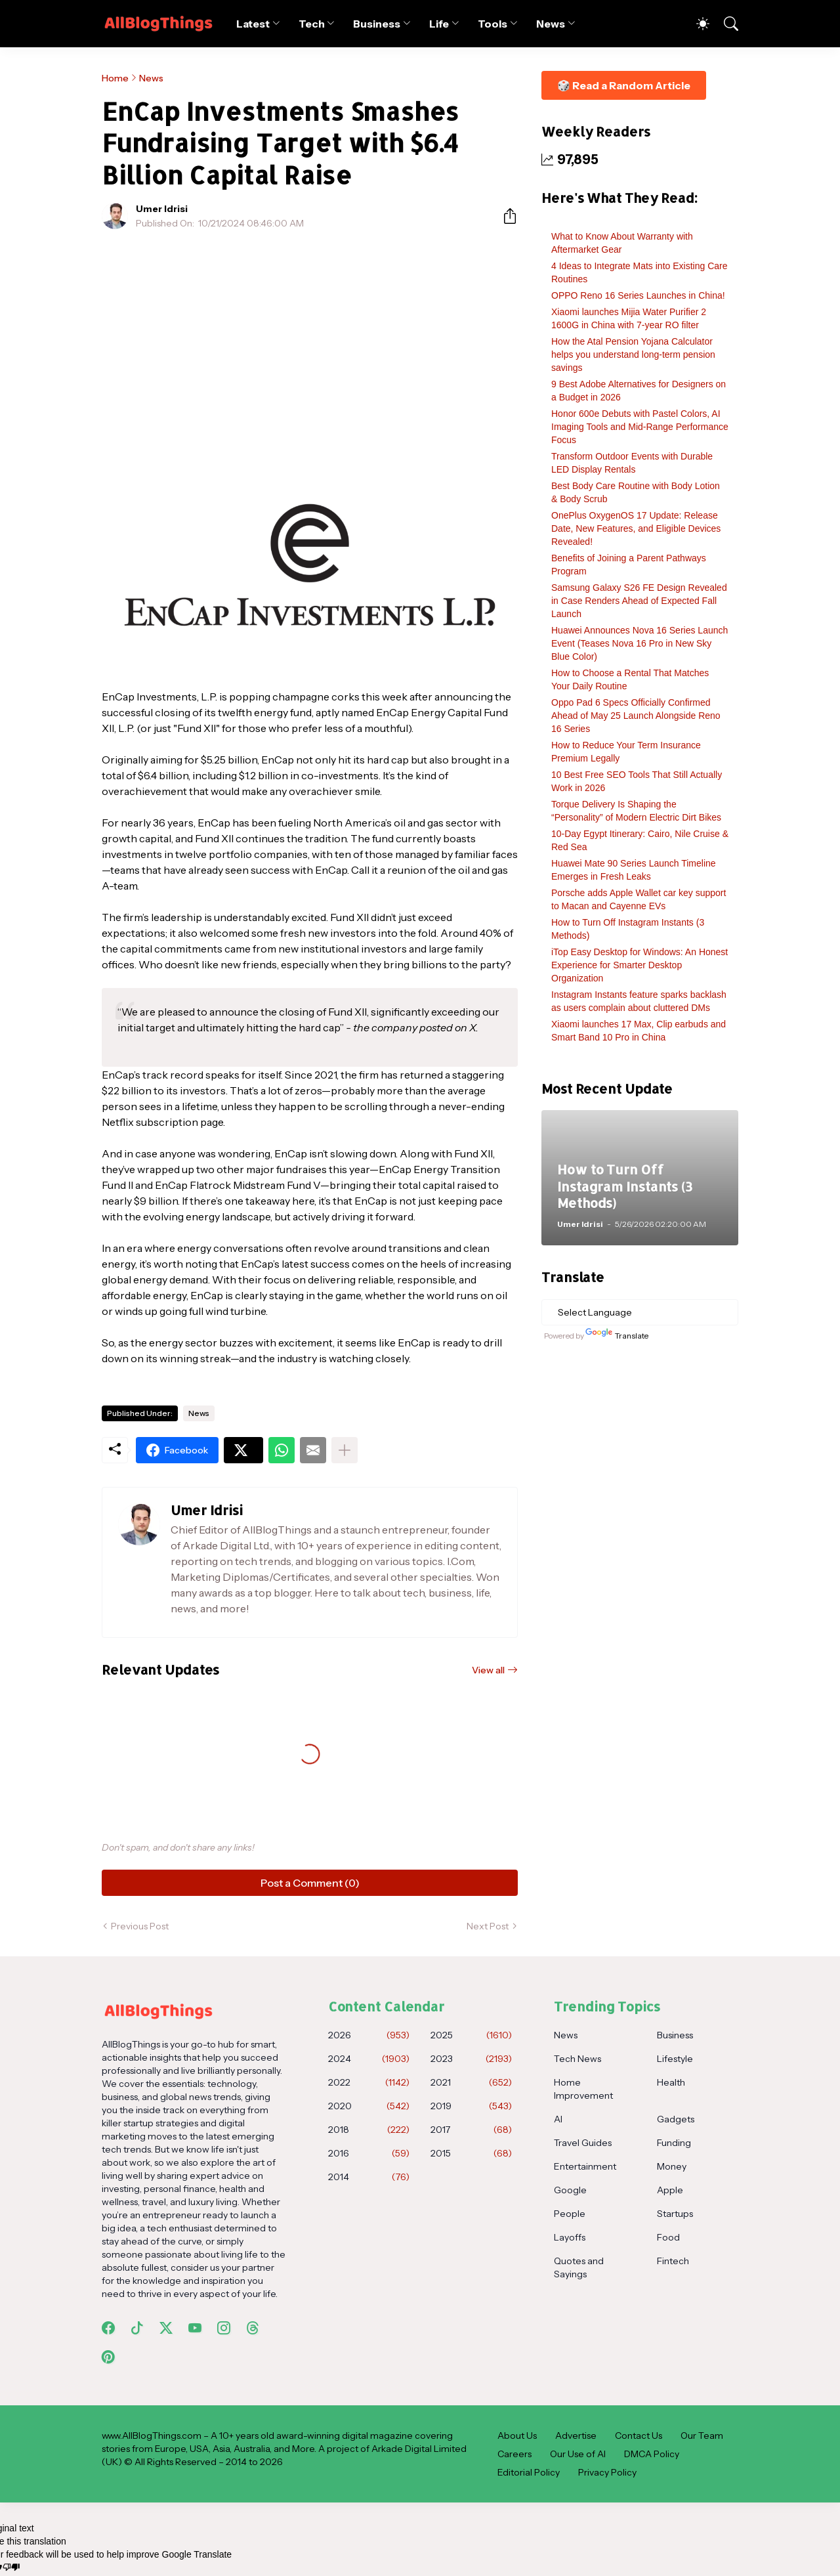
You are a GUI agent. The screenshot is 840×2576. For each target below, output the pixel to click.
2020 (369, 2106)
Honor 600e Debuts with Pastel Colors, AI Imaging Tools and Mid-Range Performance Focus (639, 426)
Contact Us (638, 2435)
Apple (670, 2190)
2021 (471, 2082)
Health (671, 2082)
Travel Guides (583, 2143)
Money (671, 2166)
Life (439, 23)
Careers (514, 2454)
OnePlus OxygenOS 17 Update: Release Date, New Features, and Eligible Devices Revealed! (636, 528)
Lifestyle (675, 2059)
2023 (471, 2058)
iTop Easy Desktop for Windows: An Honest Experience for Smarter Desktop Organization (639, 965)
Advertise (576, 2435)
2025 (471, 2035)
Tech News (577, 2059)
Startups (675, 2214)
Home (115, 78)
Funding (674, 2143)
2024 (369, 2058)
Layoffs (569, 2237)
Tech (312, 23)
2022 (369, 2082)
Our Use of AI (578, 2454)
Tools (492, 23)
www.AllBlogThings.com (151, 2435)
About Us (517, 2435)
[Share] (505, 216)
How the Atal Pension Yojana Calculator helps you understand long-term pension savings (633, 354)
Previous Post (140, 1926)
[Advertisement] (310, 337)
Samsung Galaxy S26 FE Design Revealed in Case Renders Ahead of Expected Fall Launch (639, 600)
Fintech (673, 2261)
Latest (253, 23)
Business (376, 23)
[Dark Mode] (696, 24)
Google (570, 2190)
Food (668, 2237)
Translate (616, 1336)
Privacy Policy (607, 2472)
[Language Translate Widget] (639, 1312)
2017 (471, 2129)
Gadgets (675, 2119)
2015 (471, 2153)
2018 (369, 2129)
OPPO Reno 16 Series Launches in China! (638, 295)
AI (558, 2119)
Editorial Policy (528, 2472)
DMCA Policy (651, 2454)
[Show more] (344, 1450)
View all (488, 1670)
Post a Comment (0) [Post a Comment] (310, 1882)
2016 (369, 2153)
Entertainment (585, 2166)
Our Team (702, 2435)
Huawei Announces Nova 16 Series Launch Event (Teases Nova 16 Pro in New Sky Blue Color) (639, 643)
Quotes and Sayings (579, 2267)
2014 (369, 2176)
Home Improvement (583, 2088)
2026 (369, 2035)
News (550, 23)
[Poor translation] (11, 2567)
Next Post (488, 1926)
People (569, 2214)
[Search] (725, 24)
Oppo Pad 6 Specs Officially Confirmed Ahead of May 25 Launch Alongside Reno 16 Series (636, 715)
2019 (471, 2106)
